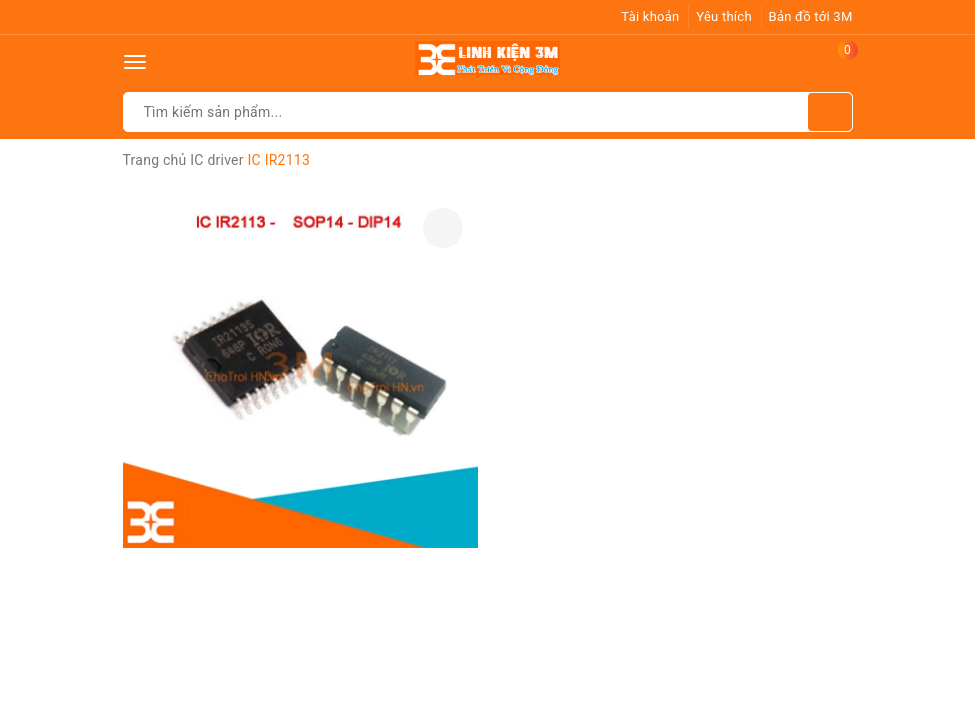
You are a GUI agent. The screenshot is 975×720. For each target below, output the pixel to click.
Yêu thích (724, 16)
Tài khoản (650, 16)
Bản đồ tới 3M (811, 16)
